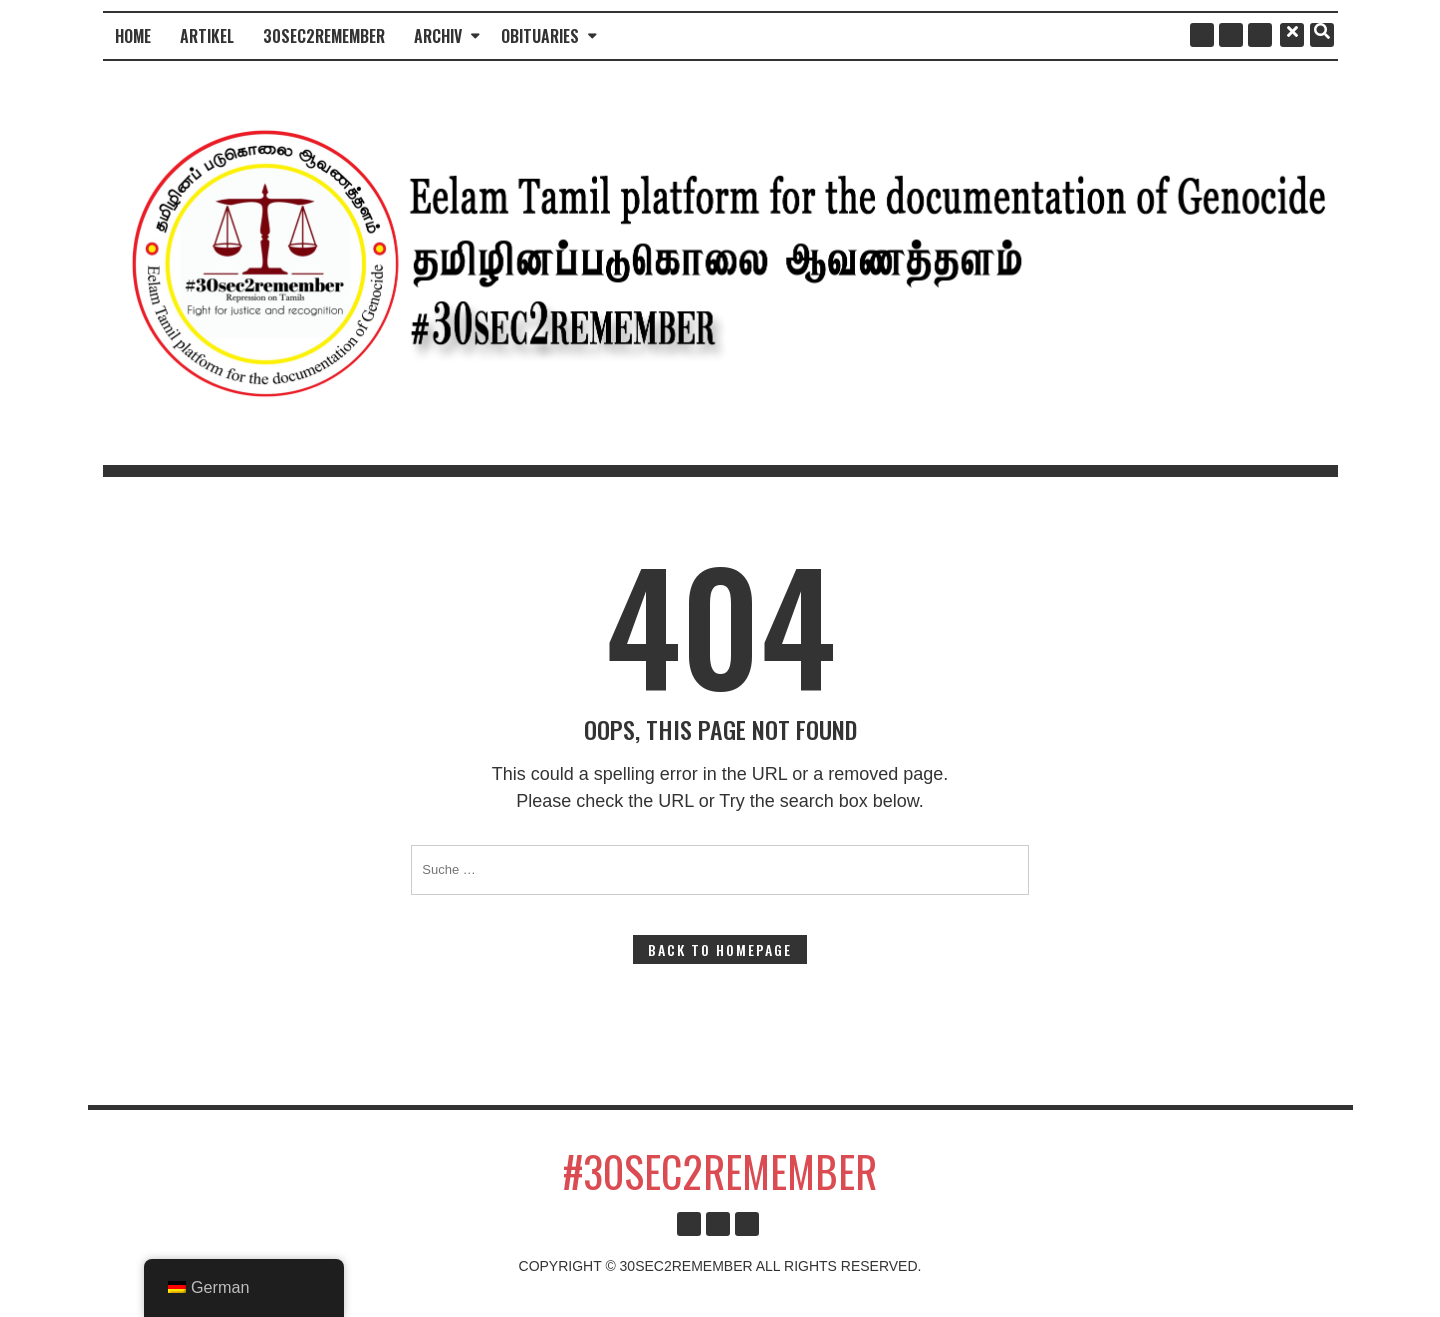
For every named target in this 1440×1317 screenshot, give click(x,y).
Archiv (438, 36)
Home (133, 36)
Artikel (207, 36)
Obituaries (540, 36)
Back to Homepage (720, 949)
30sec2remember (324, 36)
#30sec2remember (720, 1171)
